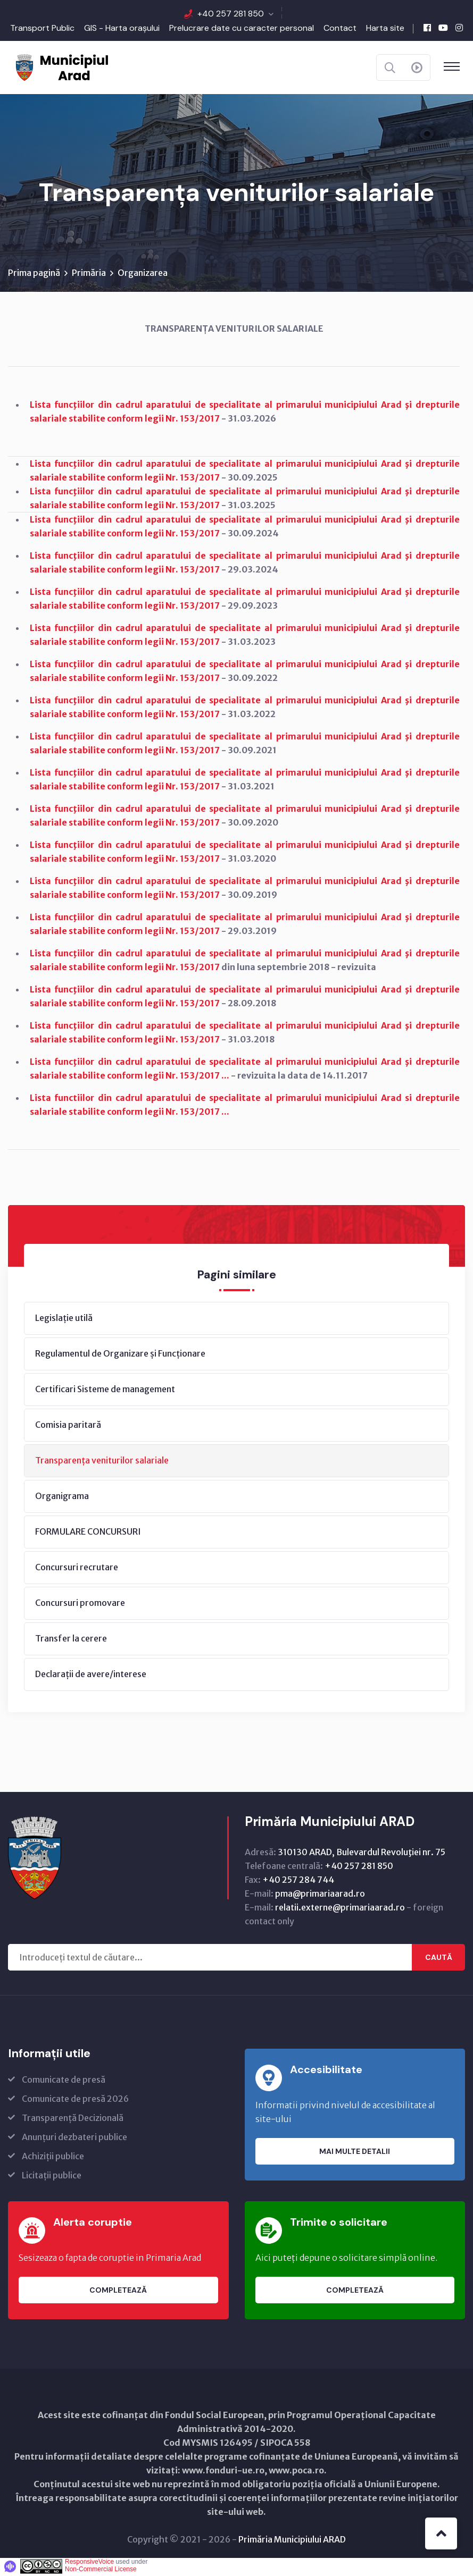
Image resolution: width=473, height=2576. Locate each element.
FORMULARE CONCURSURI (88, 1533)
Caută (438, 1959)
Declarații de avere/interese (90, 1675)
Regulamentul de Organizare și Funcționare (120, 1355)
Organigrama (62, 1497)
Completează (118, 2291)
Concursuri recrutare (76, 1568)
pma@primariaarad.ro (320, 1895)
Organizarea (143, 274)
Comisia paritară (68, 1426)
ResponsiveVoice (89, 2563)
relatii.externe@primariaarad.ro (340, 1909)
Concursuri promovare (80, 1604)
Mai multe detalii (354, 2153)
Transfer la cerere (71, 1640)
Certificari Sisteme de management (105, 1390)
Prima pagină (34, 274)
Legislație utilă (64, 1319)
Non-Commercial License (101, 2570)
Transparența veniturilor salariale (102, 1462)
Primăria (89, 274)
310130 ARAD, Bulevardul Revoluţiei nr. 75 (361, 1853)
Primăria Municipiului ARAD (292, 2541)
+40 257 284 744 (298, 1881)
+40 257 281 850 (230, 13)
